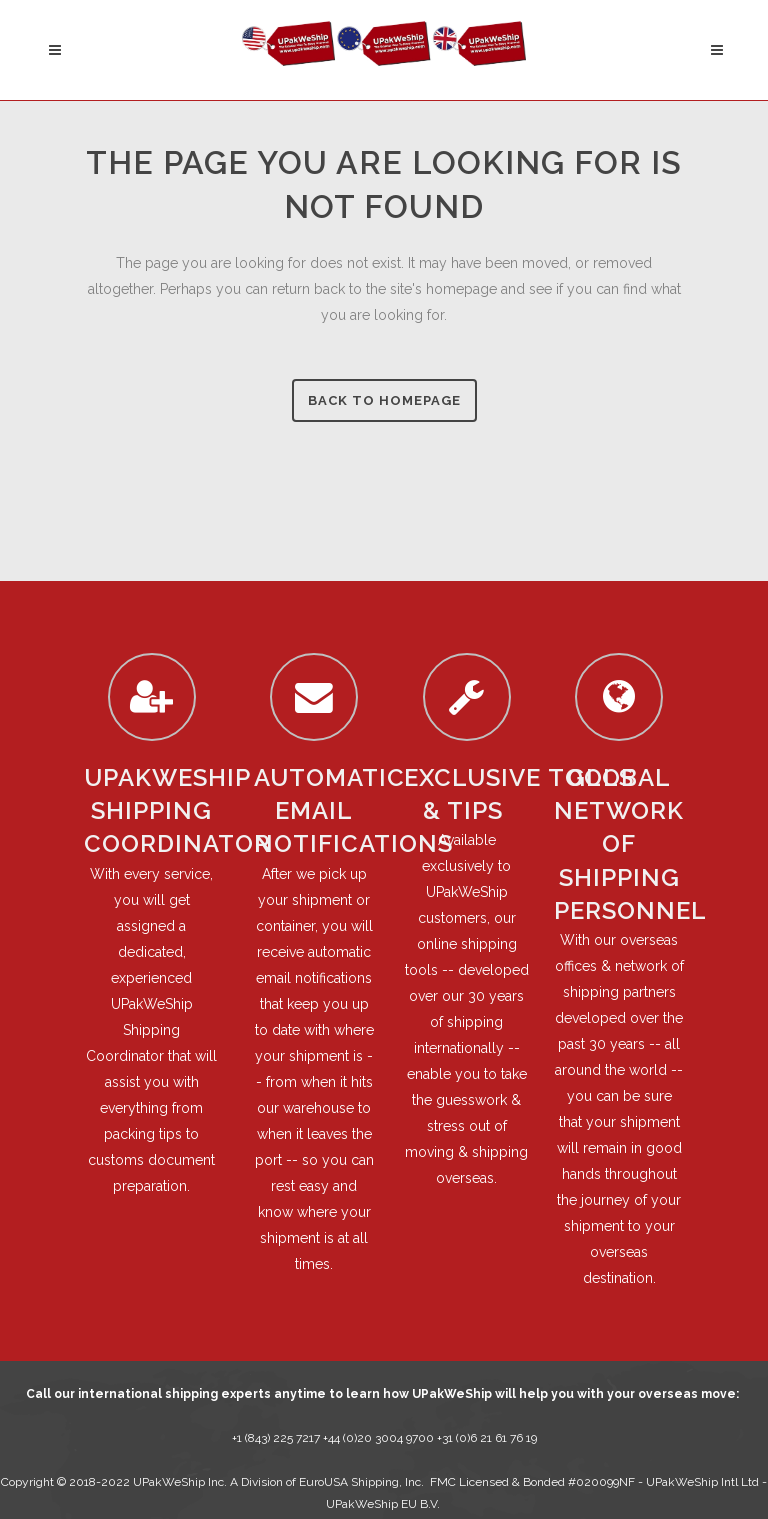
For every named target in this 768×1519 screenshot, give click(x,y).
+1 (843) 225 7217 (276, 1438)
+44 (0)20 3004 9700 (380, 1438)
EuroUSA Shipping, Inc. (361, 1482)
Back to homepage (384, 400)
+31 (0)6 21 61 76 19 (487, 1438)
